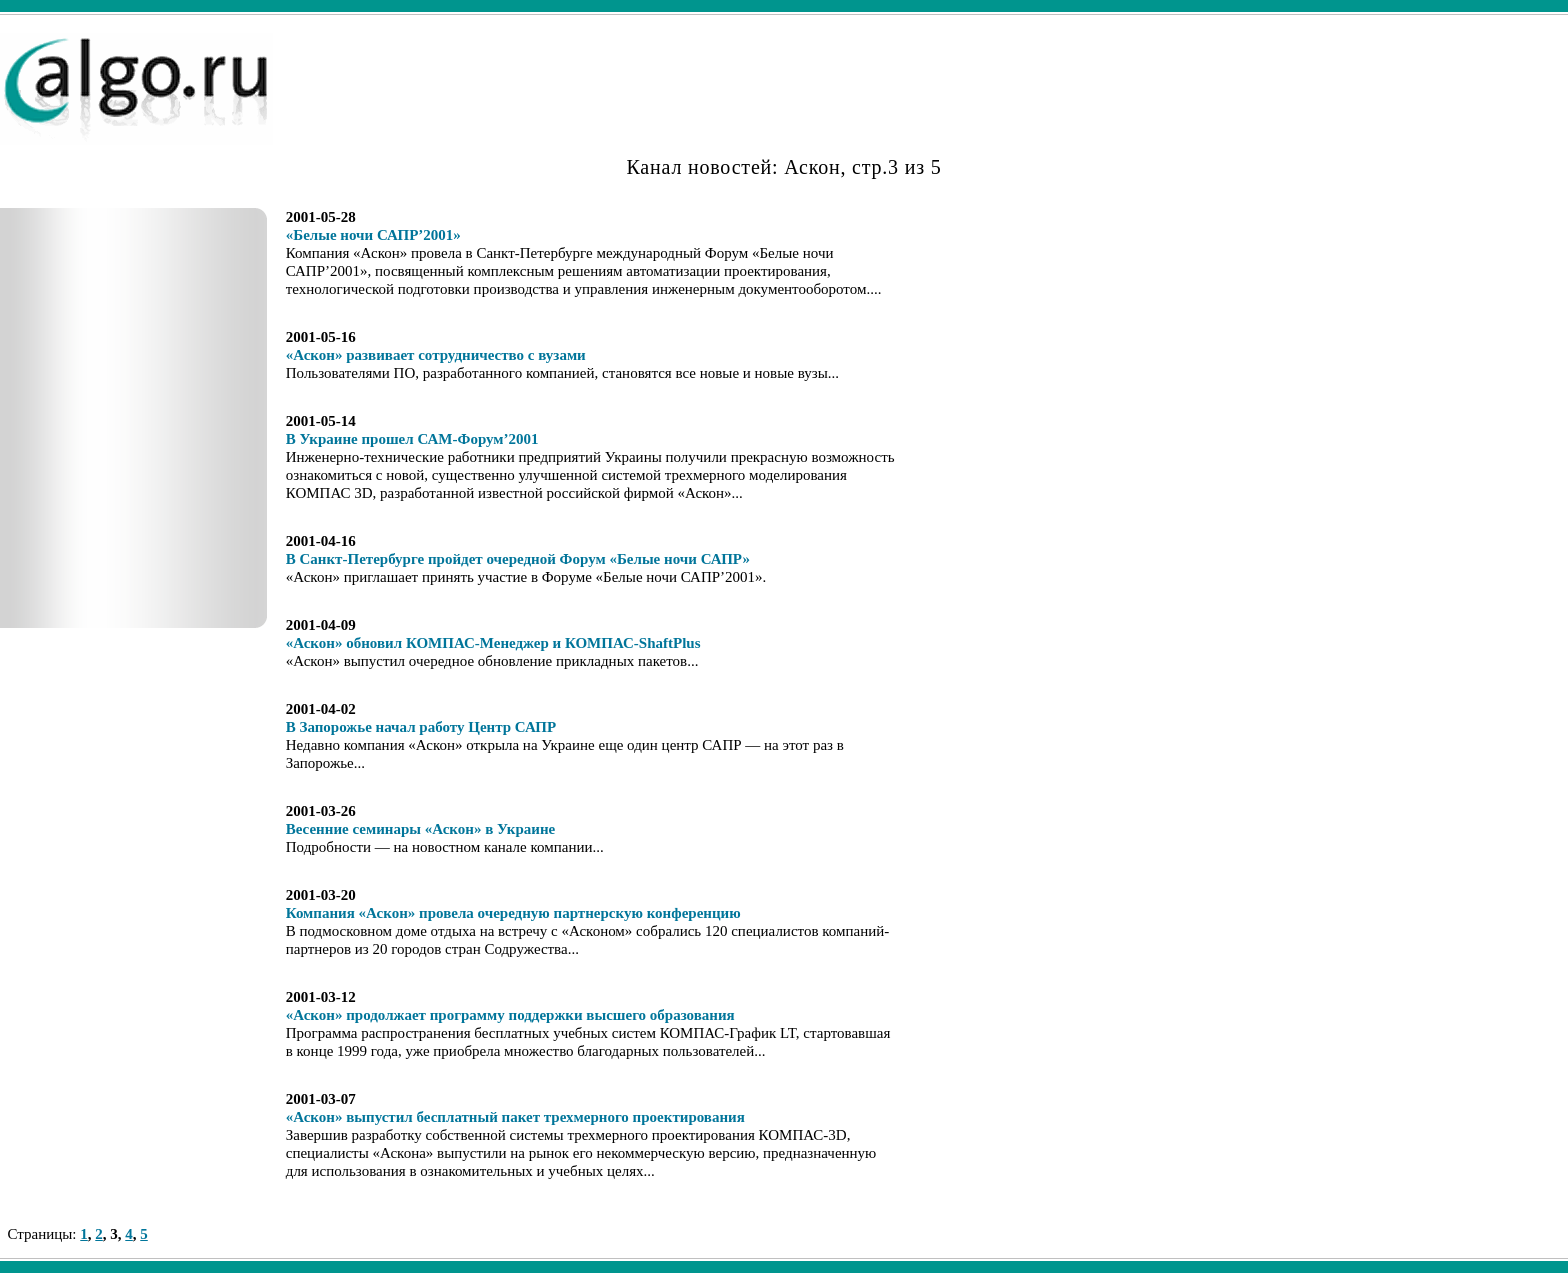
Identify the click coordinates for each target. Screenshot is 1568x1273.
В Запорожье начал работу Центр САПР (421, 727)
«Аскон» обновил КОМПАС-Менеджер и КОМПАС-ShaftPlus (493, 643)
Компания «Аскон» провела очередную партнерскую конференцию (513, 913)
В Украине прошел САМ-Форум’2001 (412, 439)
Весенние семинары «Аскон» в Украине (421, 829)
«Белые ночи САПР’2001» (373, 235)
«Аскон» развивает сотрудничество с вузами (436, 355)
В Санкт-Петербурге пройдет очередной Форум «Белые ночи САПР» (518, 559)
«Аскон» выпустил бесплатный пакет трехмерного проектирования (515, 1117)
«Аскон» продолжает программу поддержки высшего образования (510, 1015)
